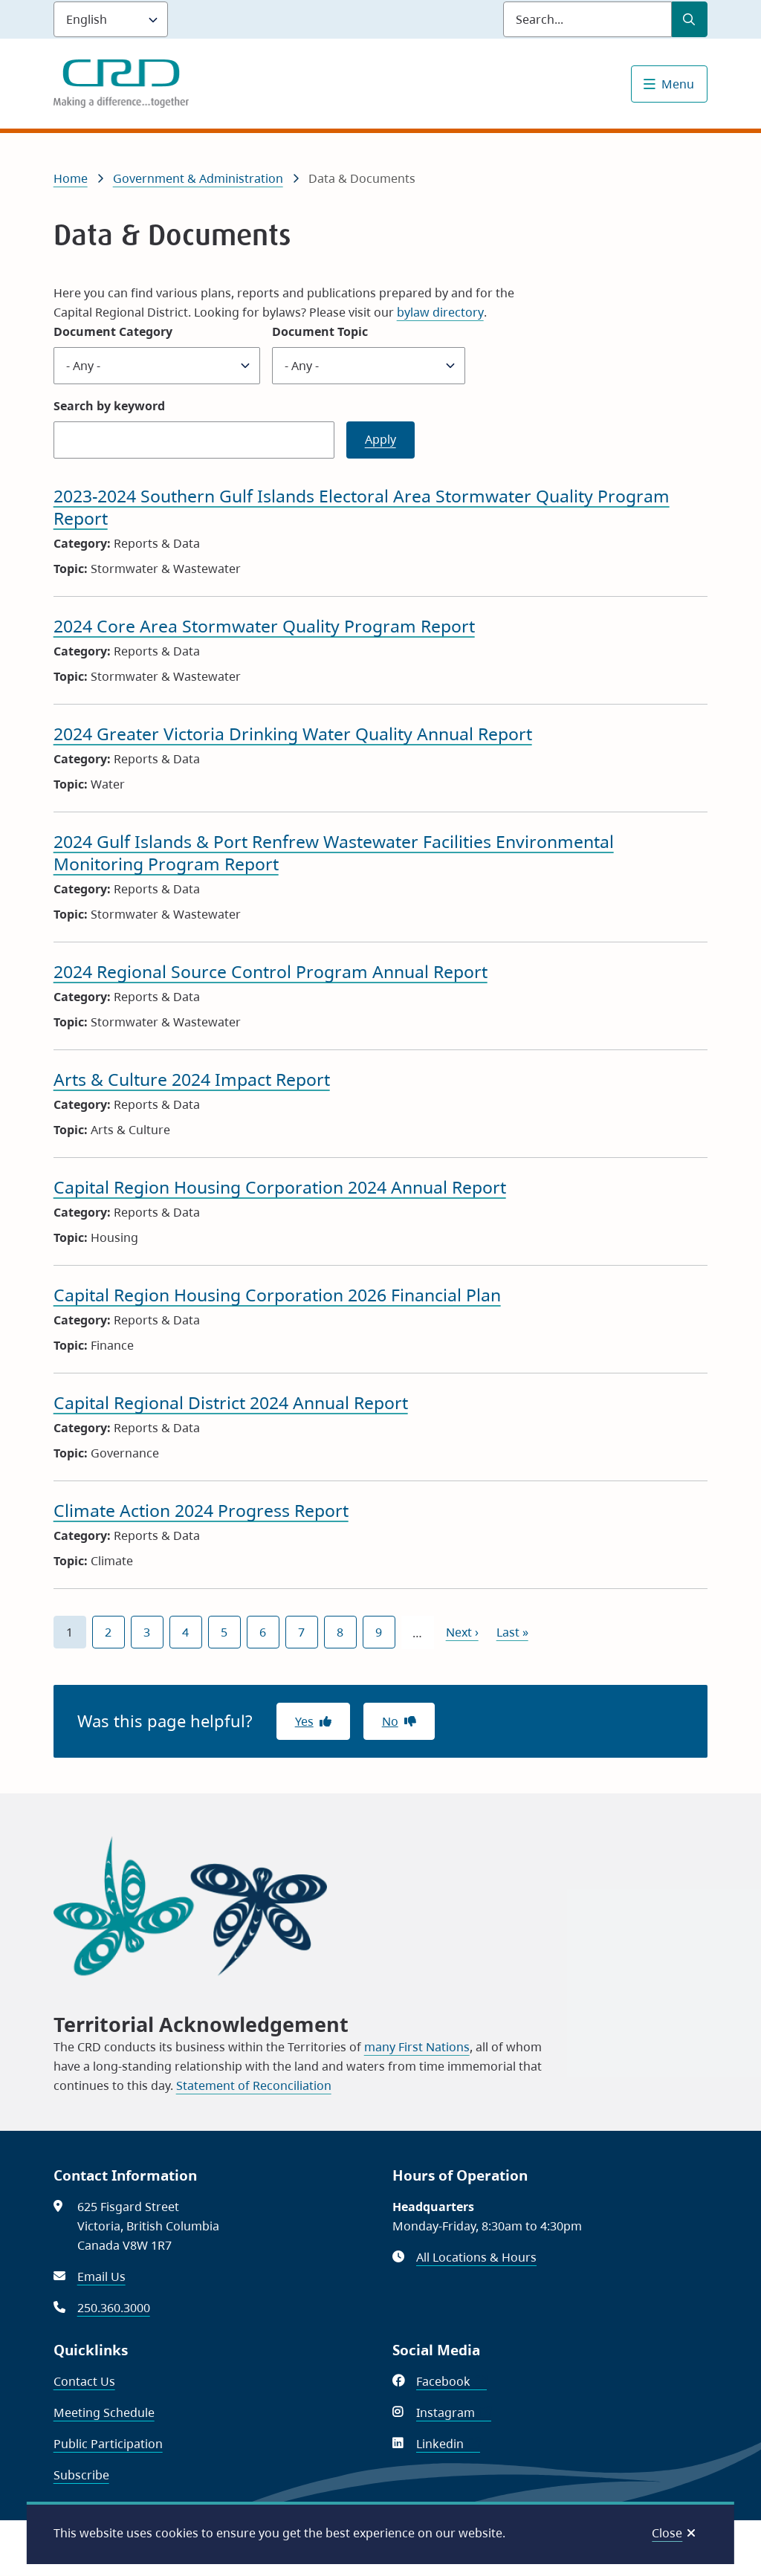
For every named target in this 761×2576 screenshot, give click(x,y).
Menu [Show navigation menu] (677, 84)
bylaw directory (440, 312)
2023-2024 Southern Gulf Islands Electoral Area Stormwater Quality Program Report (362, 507)
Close (667, 2533)
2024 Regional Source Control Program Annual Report (271, 971)
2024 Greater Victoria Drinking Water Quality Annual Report (293, 733)
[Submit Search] (689, 19)
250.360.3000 (113, 2308)
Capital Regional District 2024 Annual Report (231, 1402)
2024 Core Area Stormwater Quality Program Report (264, 626)
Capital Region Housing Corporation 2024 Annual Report (280, 1187)
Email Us (101, 2276)
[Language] (111, 19)
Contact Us (84, 2381)
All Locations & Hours (476, 2257)
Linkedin (448, 2444)
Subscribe (81, 2475)
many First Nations (417, 2047)
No (390, 1721)
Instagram (453, 2412)
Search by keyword (109, 406)
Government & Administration (198, 178)
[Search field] (587, 19)
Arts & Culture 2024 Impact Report (192, 1079)
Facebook (451, 2381)
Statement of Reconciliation (253, 2085)
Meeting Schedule (104, 2412)
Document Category (113, 331)
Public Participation (108, 2444)
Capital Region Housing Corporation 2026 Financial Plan (277, 1295)
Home (71, 178)
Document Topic (320, 331)
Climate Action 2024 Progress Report (201, 1510)
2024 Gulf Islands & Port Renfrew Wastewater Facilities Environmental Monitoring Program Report (334, 852)
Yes (304, 1721)
